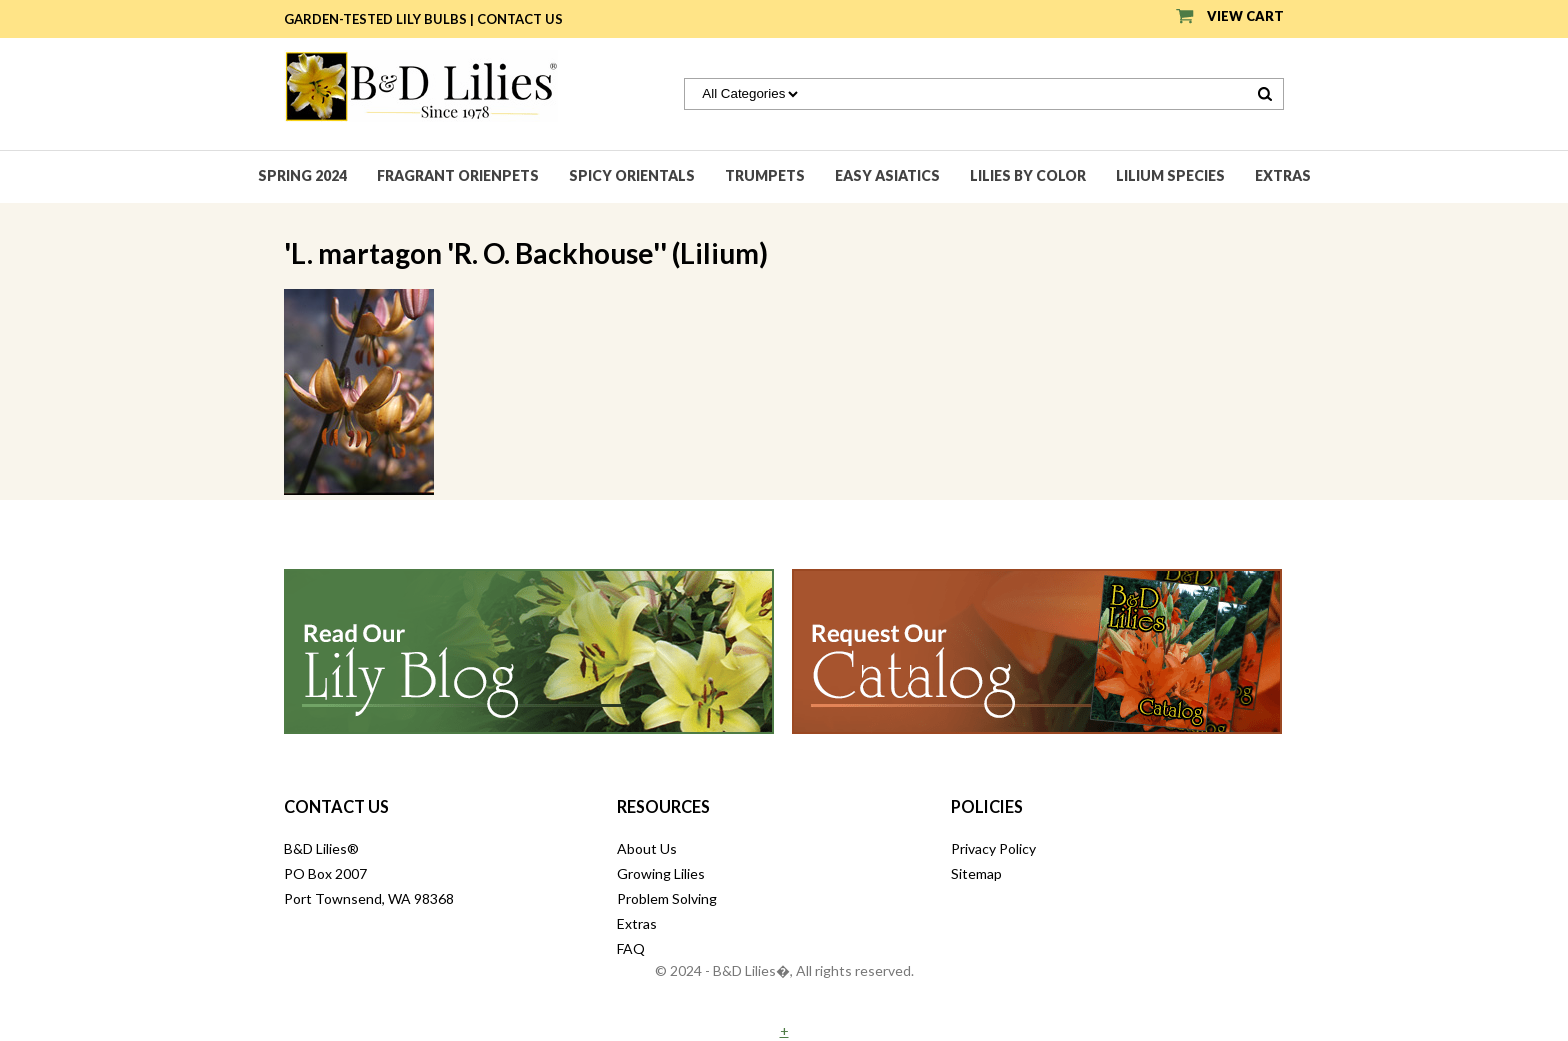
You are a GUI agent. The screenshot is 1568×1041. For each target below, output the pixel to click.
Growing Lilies (661, 873)
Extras (1283, 175)
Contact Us (520, 19)
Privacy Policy (993, 848)
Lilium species (1170, 175)
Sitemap (976, 873)
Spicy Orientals (632, 175)
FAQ (631, 948)
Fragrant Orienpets (458, 175)
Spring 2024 (302, 175)
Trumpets (765, 175)
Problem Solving (667, 898)
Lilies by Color (1028, 175)
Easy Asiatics (887, 175)
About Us (647, 848)
